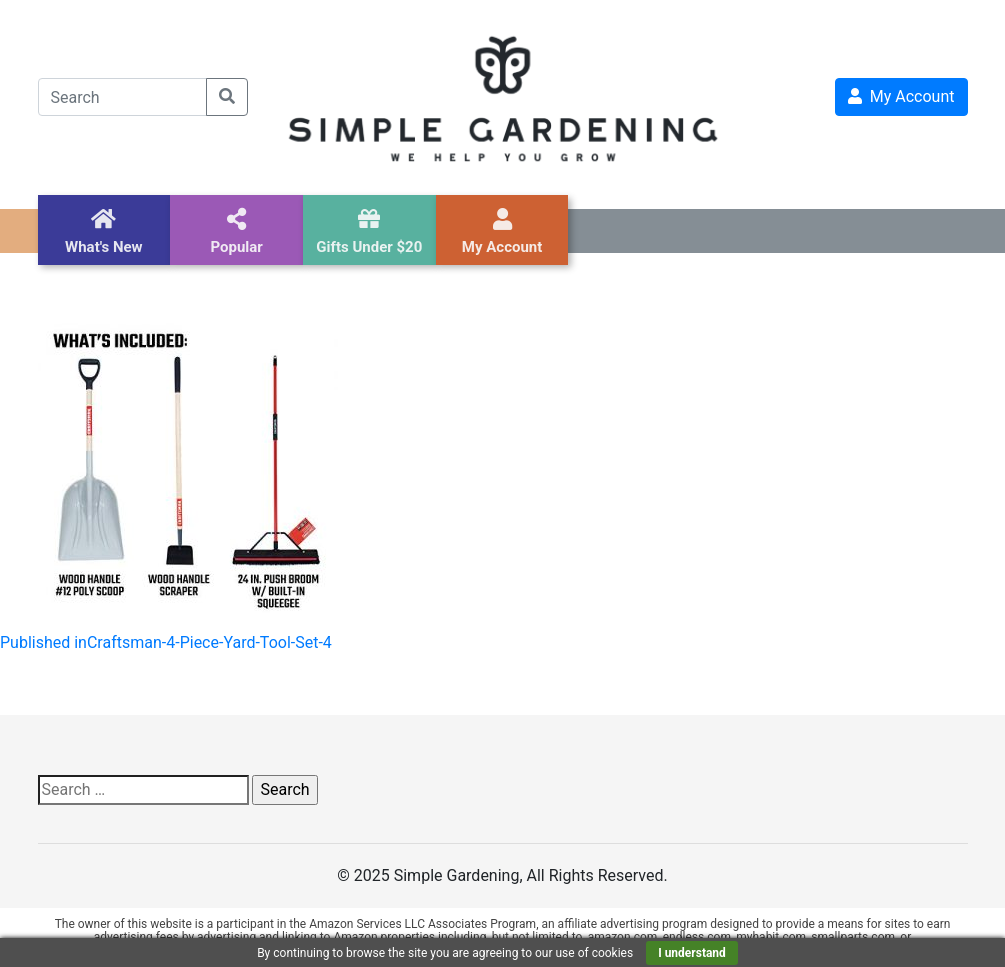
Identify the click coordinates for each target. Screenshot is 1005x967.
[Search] (122, 97)
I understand (692, 953)
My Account (901, 96)
